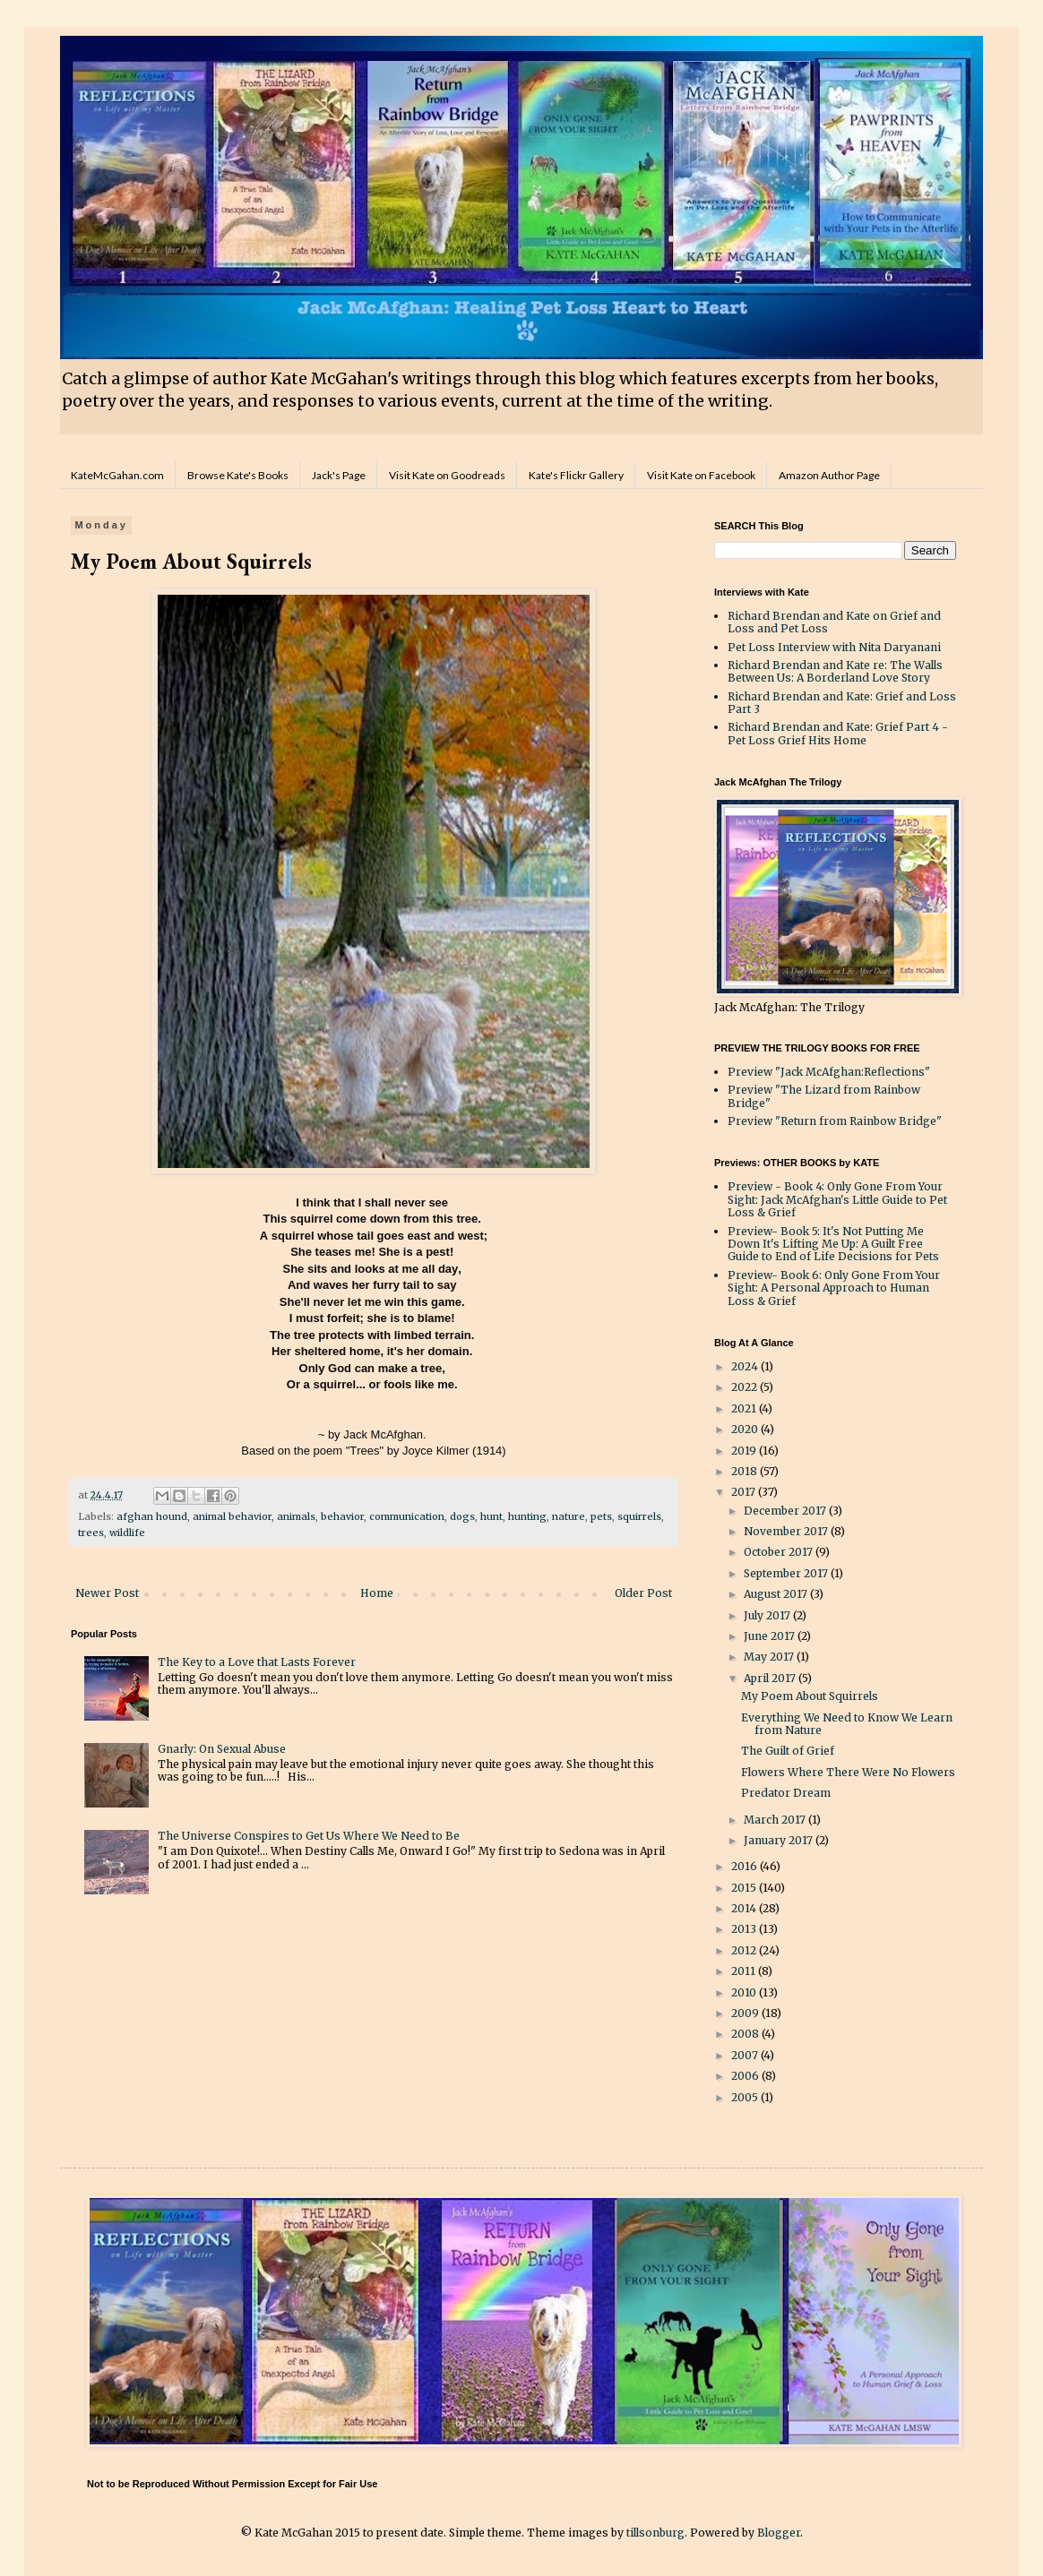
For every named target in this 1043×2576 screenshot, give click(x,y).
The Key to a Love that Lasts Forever (257, 1662)
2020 (746, 1429)
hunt (491, 1516)
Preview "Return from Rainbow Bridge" (835, 1121)
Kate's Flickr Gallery (576, 475)
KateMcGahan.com (117, 475)
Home (376, 1593)
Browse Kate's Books (238, 475)
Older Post (643, 1593)
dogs (462, 1516)
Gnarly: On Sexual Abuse (222, 1749)
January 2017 (779, 1840)
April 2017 (771, 1678)
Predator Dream (786, 1792)
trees (91, 1532)
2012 (745, 1950)
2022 (745, 1387)
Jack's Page (339, 475)
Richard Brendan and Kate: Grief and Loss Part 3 (842, 703)
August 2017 (777, 1594)
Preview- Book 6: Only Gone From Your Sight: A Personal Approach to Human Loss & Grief (834, 1288)
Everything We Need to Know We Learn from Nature (846, 1724)
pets (601, 1516)
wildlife (127, 1532)
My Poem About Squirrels (809, 1696)
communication (406, 1516)
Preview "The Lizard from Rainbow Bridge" (824, 1096)
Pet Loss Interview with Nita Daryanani (834, 647)
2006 (746, 2075)
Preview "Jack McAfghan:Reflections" (829, 1071)
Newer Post (107, 1593)
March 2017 (776, 1819)
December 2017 (786, 1510)
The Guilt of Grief (787, 1750)
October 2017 (779, 1551)
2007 (746, 2055)
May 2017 (770, 1656)
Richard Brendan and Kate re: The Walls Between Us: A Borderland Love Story (835, 671)
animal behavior (232, 1516)
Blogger (778, 2532)
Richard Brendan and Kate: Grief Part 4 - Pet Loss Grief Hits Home (838, 733)
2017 (744, 1491)
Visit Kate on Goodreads (447, 475)
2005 (746, 2097)
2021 (745, 1408)
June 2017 (770, 1636)
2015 (745, 1887)
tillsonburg (655, 2532)
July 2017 (768, 1615)
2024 (746, 1366)
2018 (745, 1471)
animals (296, 1516)
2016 (745, 1866)
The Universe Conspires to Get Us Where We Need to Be (309, 1835)
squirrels (639, 1516)
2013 (745, 1929)
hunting (527, 1516)
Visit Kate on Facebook (701, 475)
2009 (746, 2013)
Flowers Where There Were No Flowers (848, 1772)
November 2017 (787, 1531)
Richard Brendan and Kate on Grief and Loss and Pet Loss (834, 622)
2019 (745, 1450)
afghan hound (151, 1516)
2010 (745, 1992)
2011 (744, 1971)
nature (568, 1516)
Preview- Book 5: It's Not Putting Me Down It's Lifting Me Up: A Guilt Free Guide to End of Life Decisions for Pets (833, 1244)
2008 (746, 2033)
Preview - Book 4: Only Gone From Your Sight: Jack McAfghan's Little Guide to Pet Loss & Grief (837, 1199)
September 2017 (787, 1573)
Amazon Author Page (829, 475)
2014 (745, 1908)
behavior (342, 1516)
